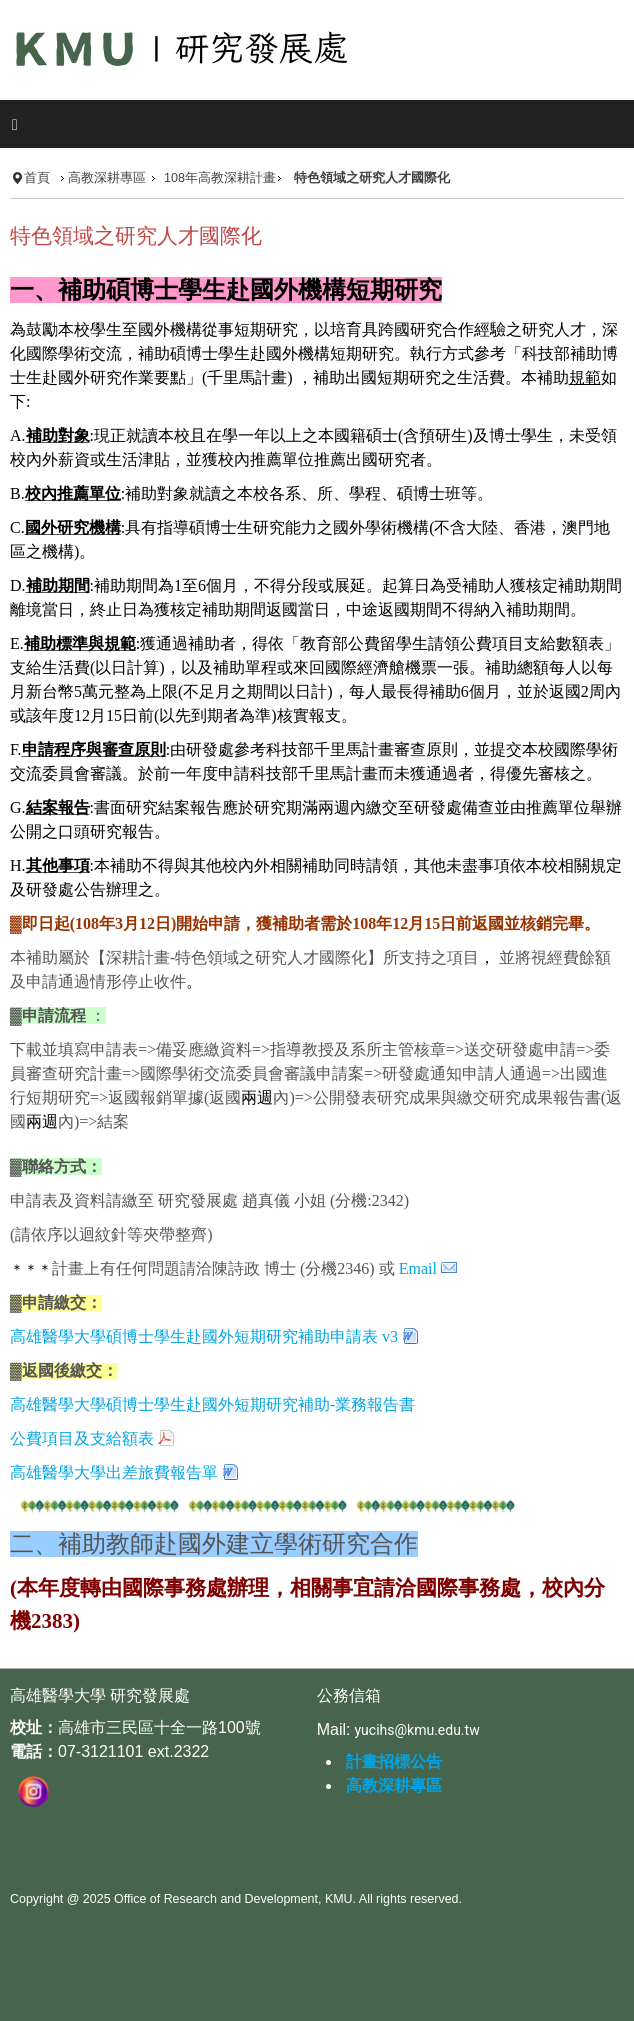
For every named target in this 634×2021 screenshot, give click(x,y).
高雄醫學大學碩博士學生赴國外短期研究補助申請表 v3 (204, 1336)
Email (418, 1268)
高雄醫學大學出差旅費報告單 (114, 1472)
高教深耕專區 (107, 178)
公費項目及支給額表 (82, 1438)
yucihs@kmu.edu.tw (416, 1730)
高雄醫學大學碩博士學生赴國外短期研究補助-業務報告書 (212, 1404)
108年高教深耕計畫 (220, 178)
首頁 (37, 178)
